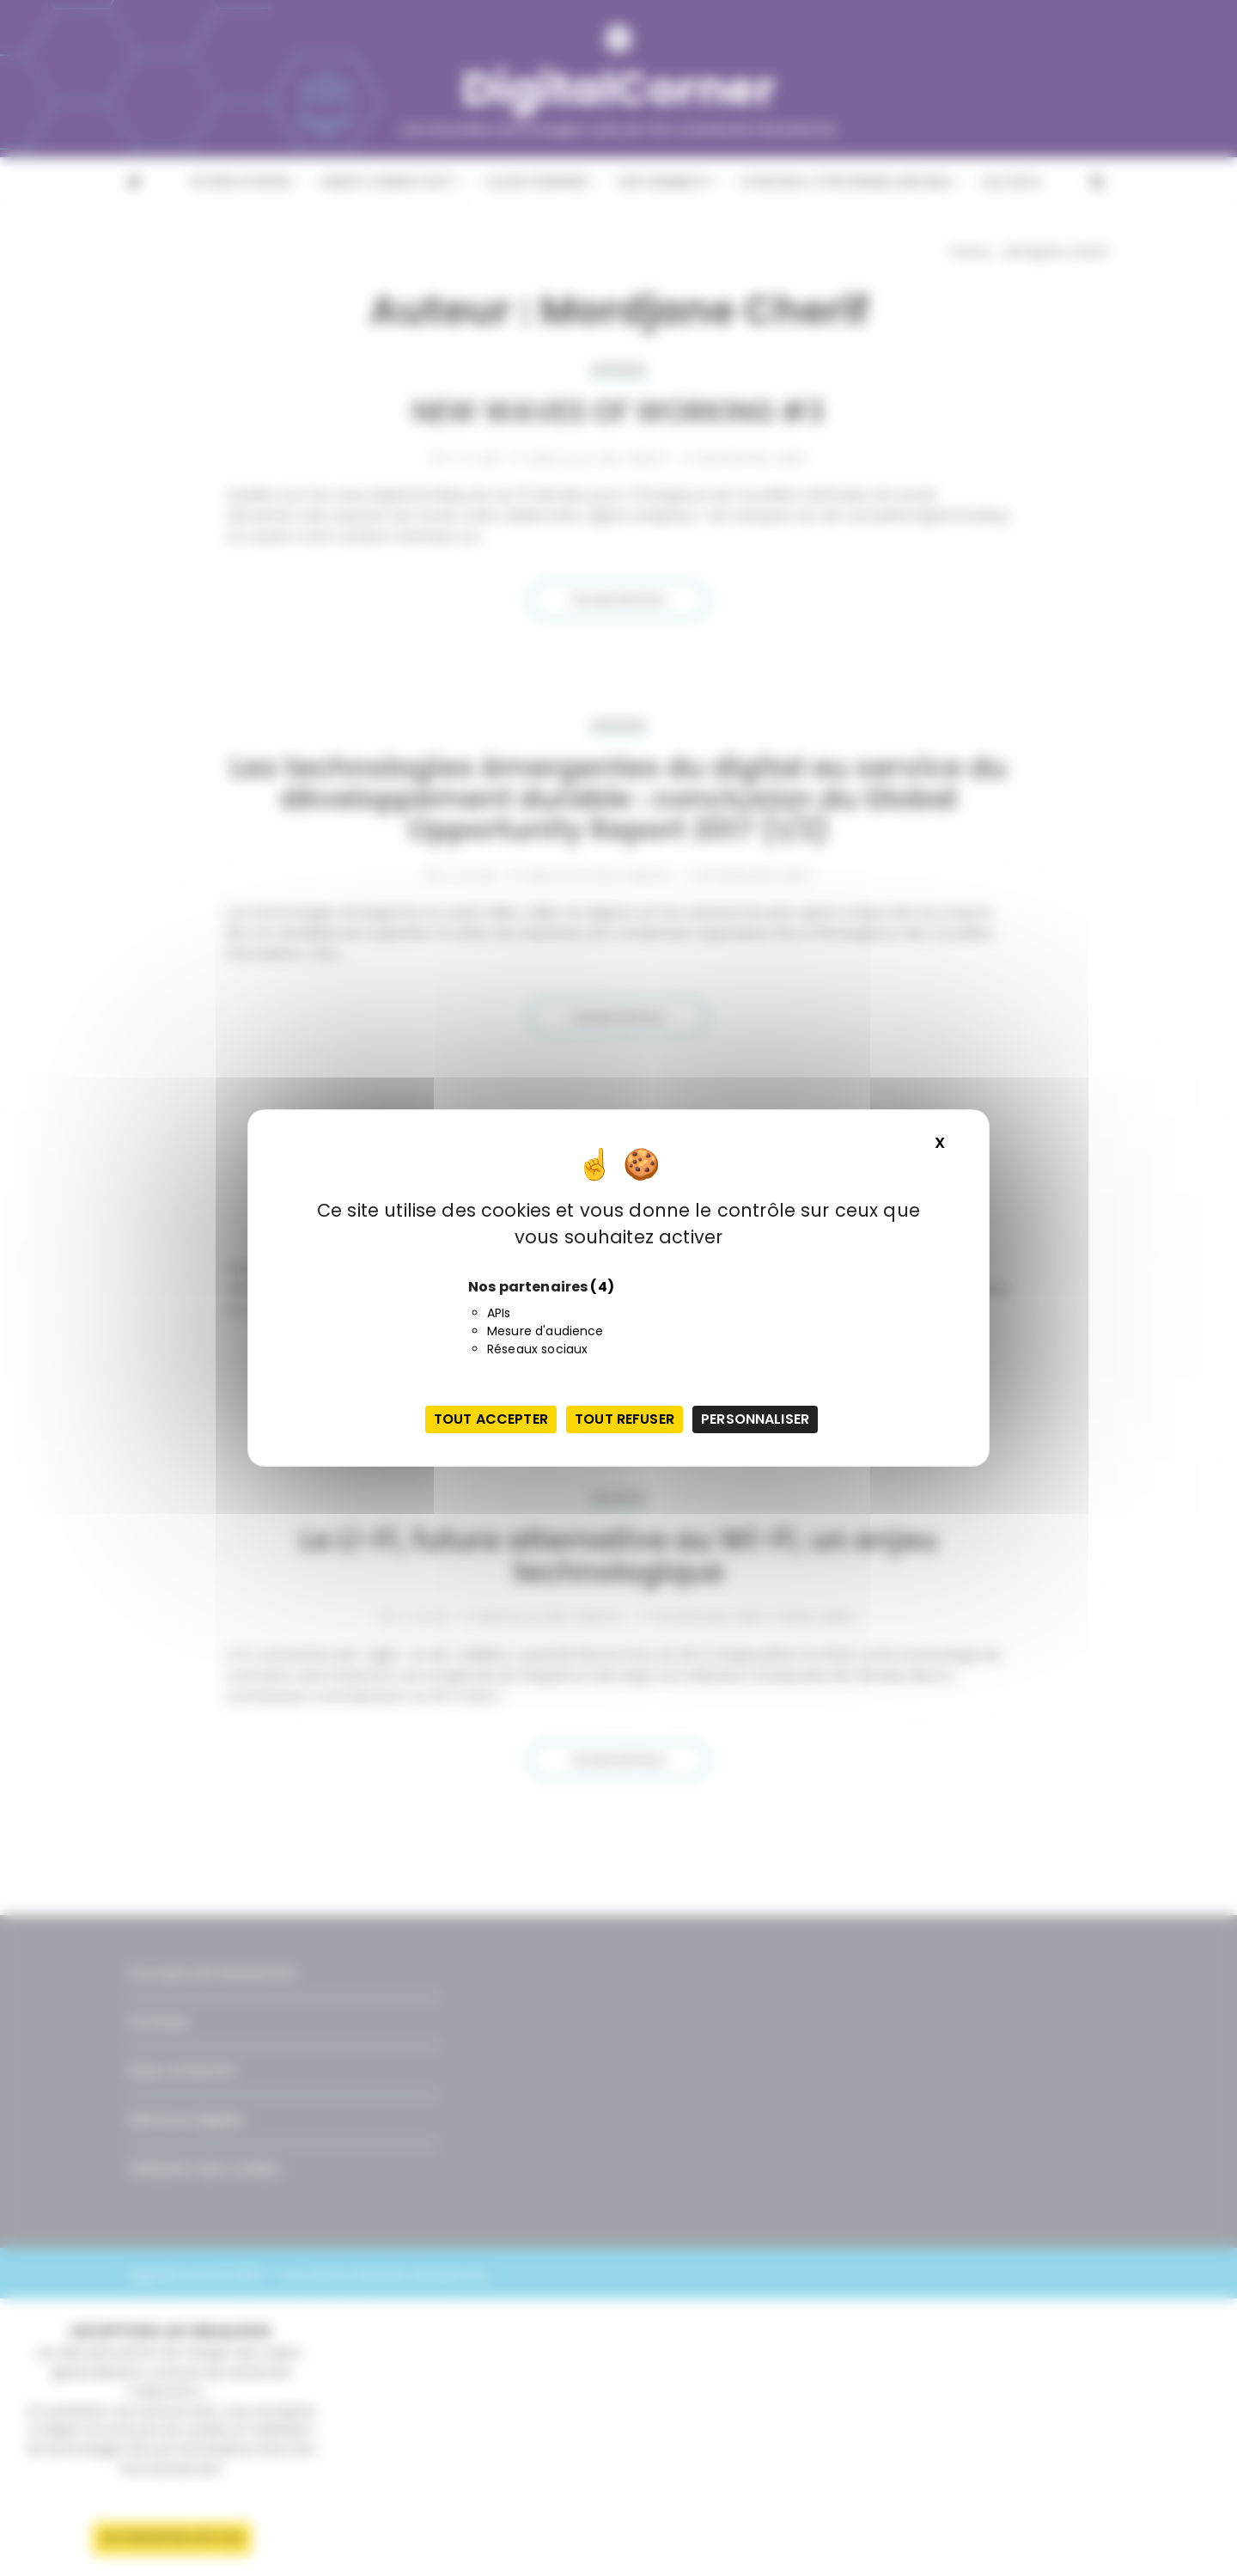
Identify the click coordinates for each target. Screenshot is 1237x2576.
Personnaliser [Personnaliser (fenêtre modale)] (755, 1419)
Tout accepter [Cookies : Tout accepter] (491, 1419)
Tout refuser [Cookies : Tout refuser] (624, 1419)
